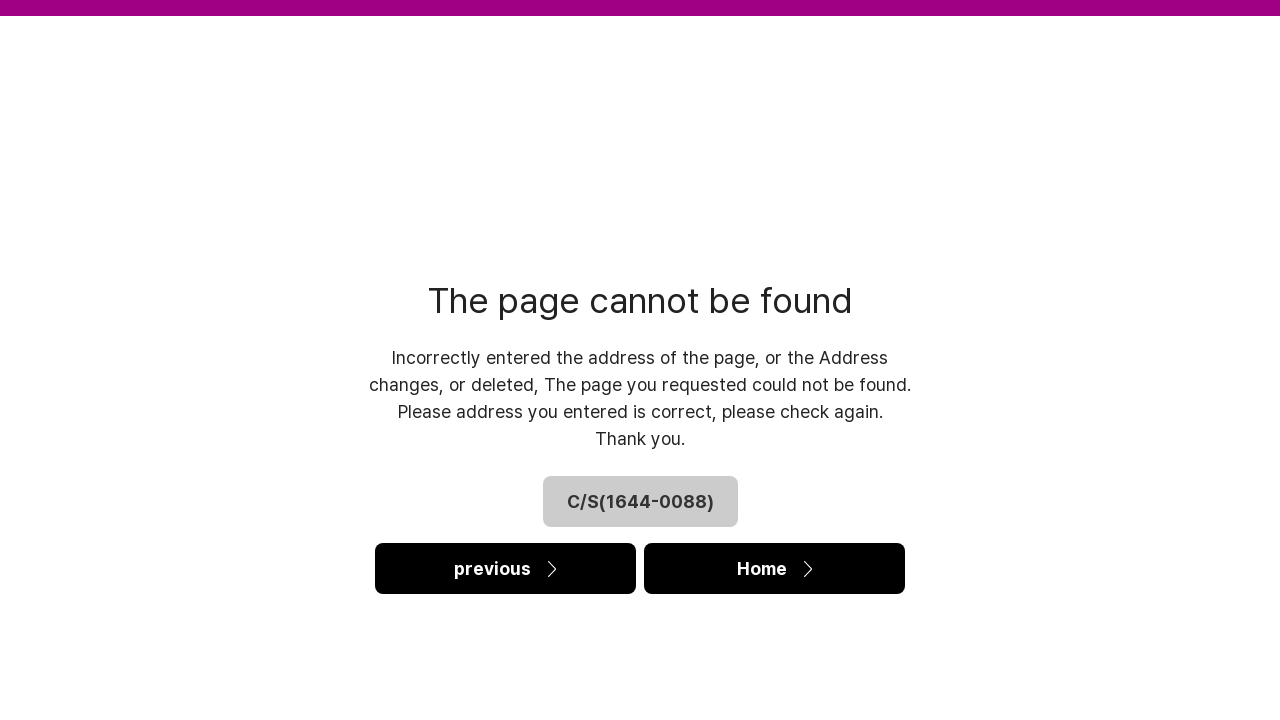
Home (774, 568)
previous (505, 568)
